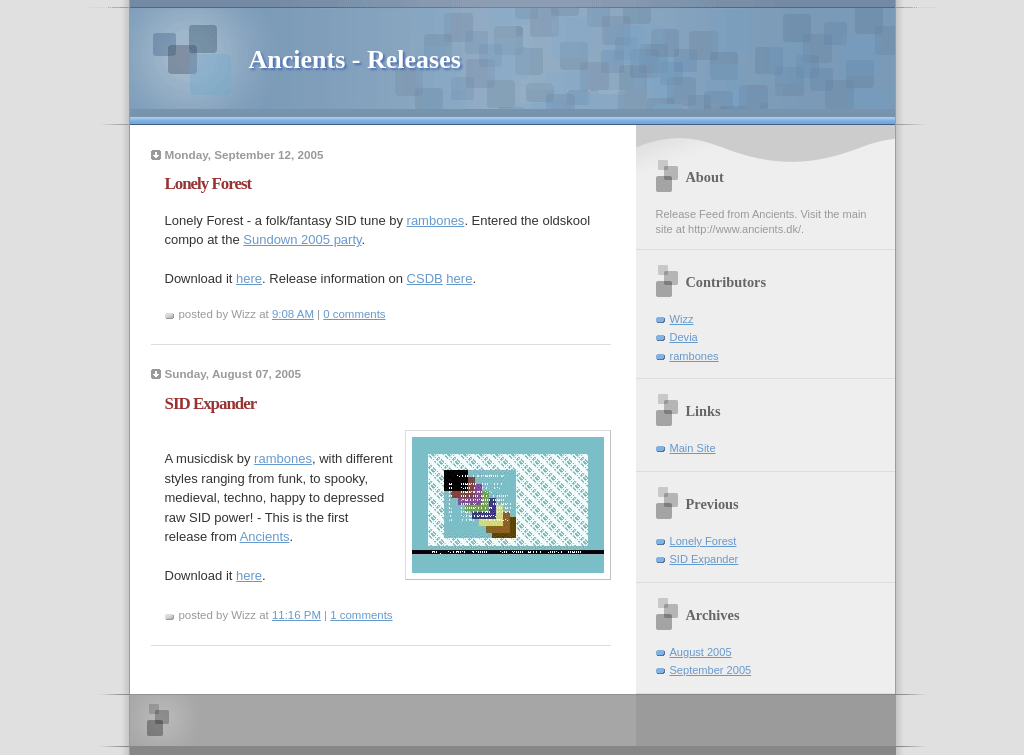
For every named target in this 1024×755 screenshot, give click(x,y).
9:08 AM (293, 314)
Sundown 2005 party (302, 239)
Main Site (693, 448)
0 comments (354, 314)
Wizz (682, 319)
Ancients (265, 536)
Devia (684, 337)
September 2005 (711, 670)
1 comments (361, 615)
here (249, 278)
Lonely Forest (703, 541)
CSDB (425, 278)
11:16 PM (296, 615)
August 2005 (701, 652)
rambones (436, 220)
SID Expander (704, 559)
